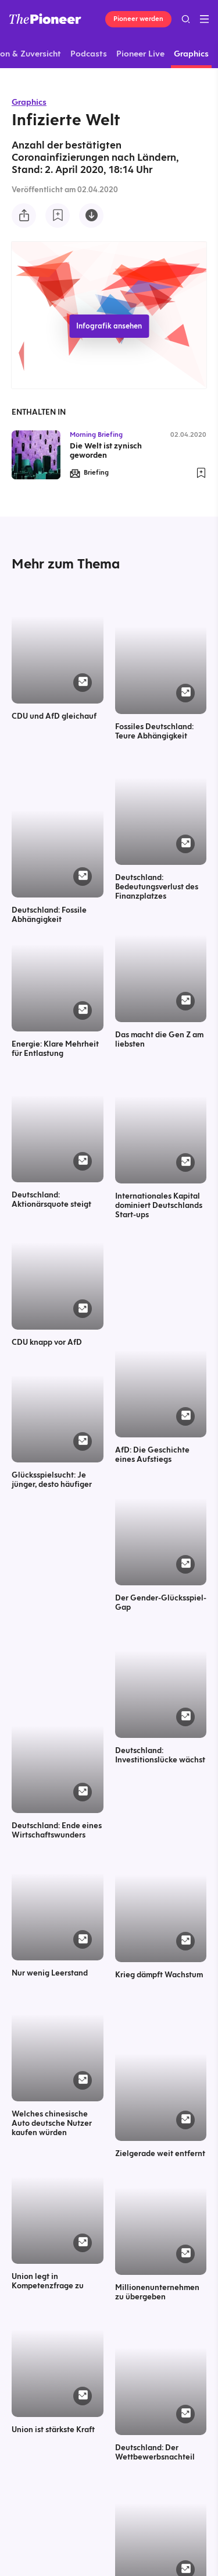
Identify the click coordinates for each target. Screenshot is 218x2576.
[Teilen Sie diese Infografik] (24, 215)
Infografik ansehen (109, 325)
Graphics (29, 102)
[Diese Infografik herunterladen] (91, 215)
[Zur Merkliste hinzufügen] (57, 215)
